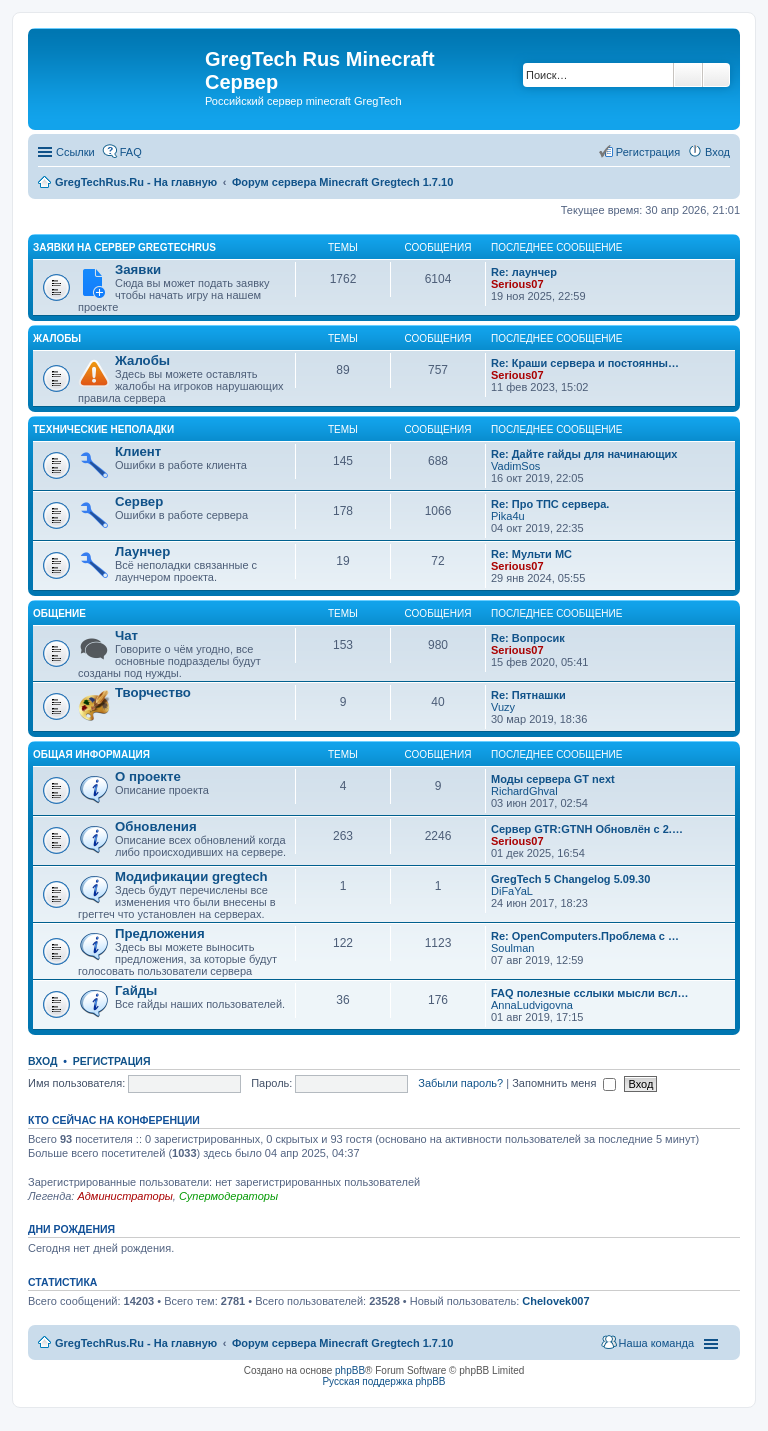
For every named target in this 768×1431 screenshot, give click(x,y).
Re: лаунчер (524, 272)
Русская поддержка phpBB (383, 1381)
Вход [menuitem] (717, 152)
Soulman (512, 948)
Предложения (160, 933)
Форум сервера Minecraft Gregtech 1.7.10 (342, 1343)
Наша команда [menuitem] (656, 1343)
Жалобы (57, 338)
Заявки (138, 269)
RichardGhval (524, 791)
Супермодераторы (228, 1196)
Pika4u (508, 516)
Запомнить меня (564, 1083)
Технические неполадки (103, 429)
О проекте (148, 776)
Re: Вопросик (528, 638)
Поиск (688, 75)
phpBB (350, 1370)
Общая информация (91, 754)
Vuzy (503, 707)
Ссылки (75, 152)
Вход (42, 1061)
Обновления (156, 826)
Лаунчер (142, 551)
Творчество (153, 692)
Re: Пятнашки (528, 695)
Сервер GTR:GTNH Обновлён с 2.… (587, 829)
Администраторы (124, 1196)
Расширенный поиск (716, 75)
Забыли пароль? (460, 1083)
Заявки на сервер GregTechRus (124, 247)
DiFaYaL (512, 891)
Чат (126, 635)
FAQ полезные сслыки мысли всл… (589, 993)
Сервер (139, 501)
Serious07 (517, 284)
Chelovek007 (555, 1301)
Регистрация (112, 1061)
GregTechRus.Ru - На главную (136, 1343)
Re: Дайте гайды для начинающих (584, 454)
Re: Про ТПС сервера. (550, 504)
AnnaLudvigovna (532, 1005)
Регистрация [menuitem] (648, 152)
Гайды (136, 990)
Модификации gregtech (191, 876)
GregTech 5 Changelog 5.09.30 (570, 879)
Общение (59, 613)
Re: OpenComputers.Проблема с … (585, 936)
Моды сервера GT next (553, 779)
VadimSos (515, 466)
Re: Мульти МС (531, 554)
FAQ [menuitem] (131, 152)
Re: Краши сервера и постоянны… (585, 363)
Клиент (138, 451)
